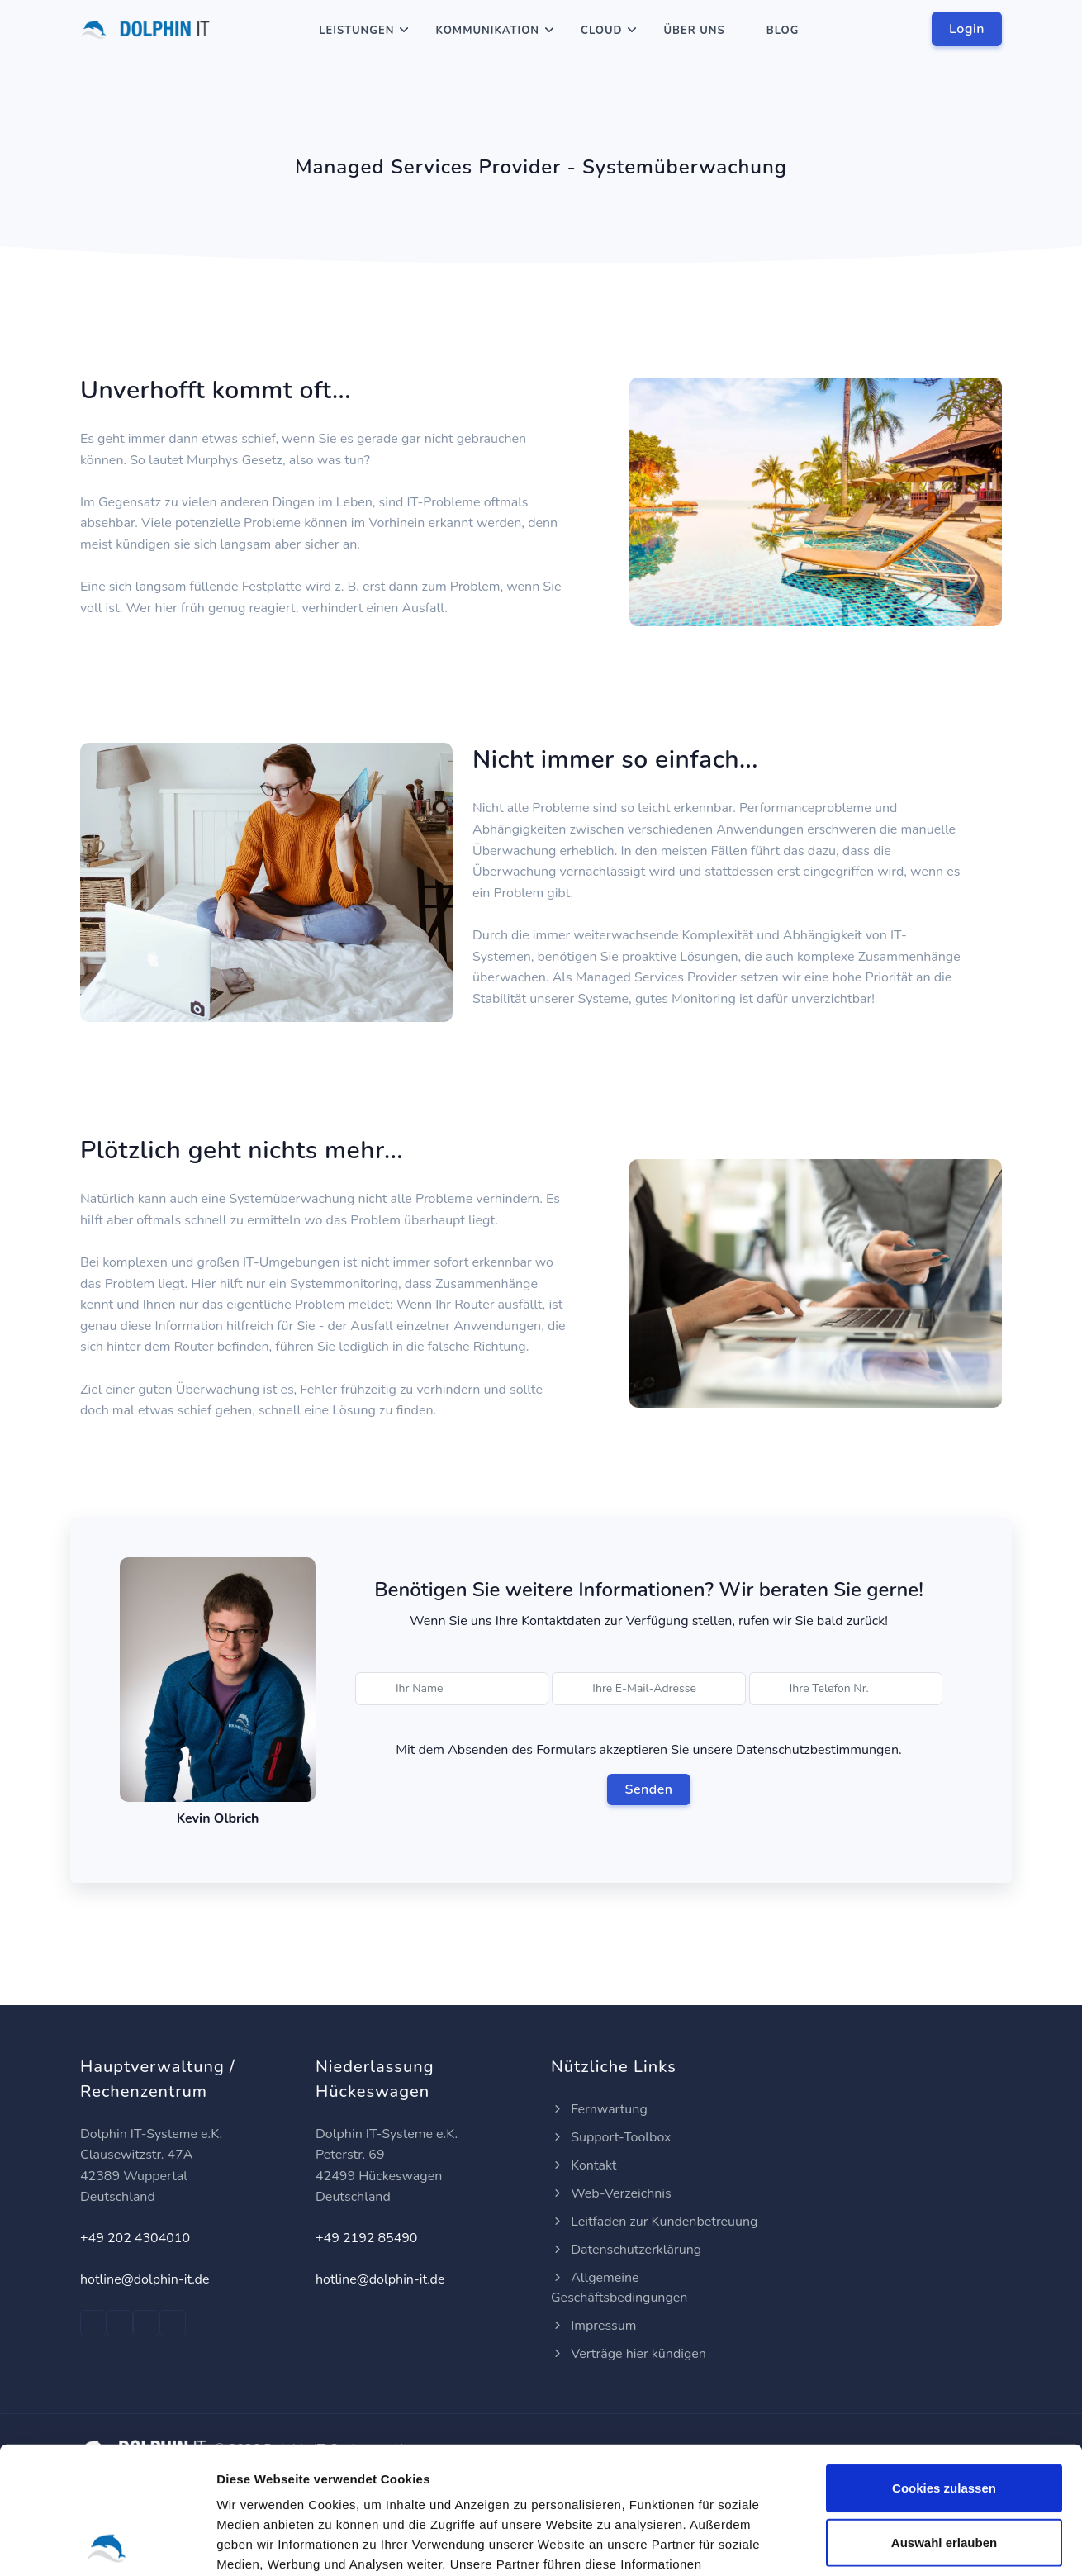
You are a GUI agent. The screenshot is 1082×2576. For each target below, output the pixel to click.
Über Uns (693, 30)
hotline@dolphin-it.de (144, 2279)
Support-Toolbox (611, 2137)
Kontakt (583, 2165)
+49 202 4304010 (135, 2238)
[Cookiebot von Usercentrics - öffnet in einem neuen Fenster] (107, 2543)
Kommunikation (487, 30)
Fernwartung (599, 2109)
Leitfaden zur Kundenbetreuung (654, 2221)
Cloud (601, 30)
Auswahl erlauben (944, 2415)
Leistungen (356, 30)
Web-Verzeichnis (611, 2193)
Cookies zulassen (944, 2361)
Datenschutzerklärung (626, 2250)
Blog (783, 30)
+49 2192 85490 (366, 2238)
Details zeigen (878, 2543)
